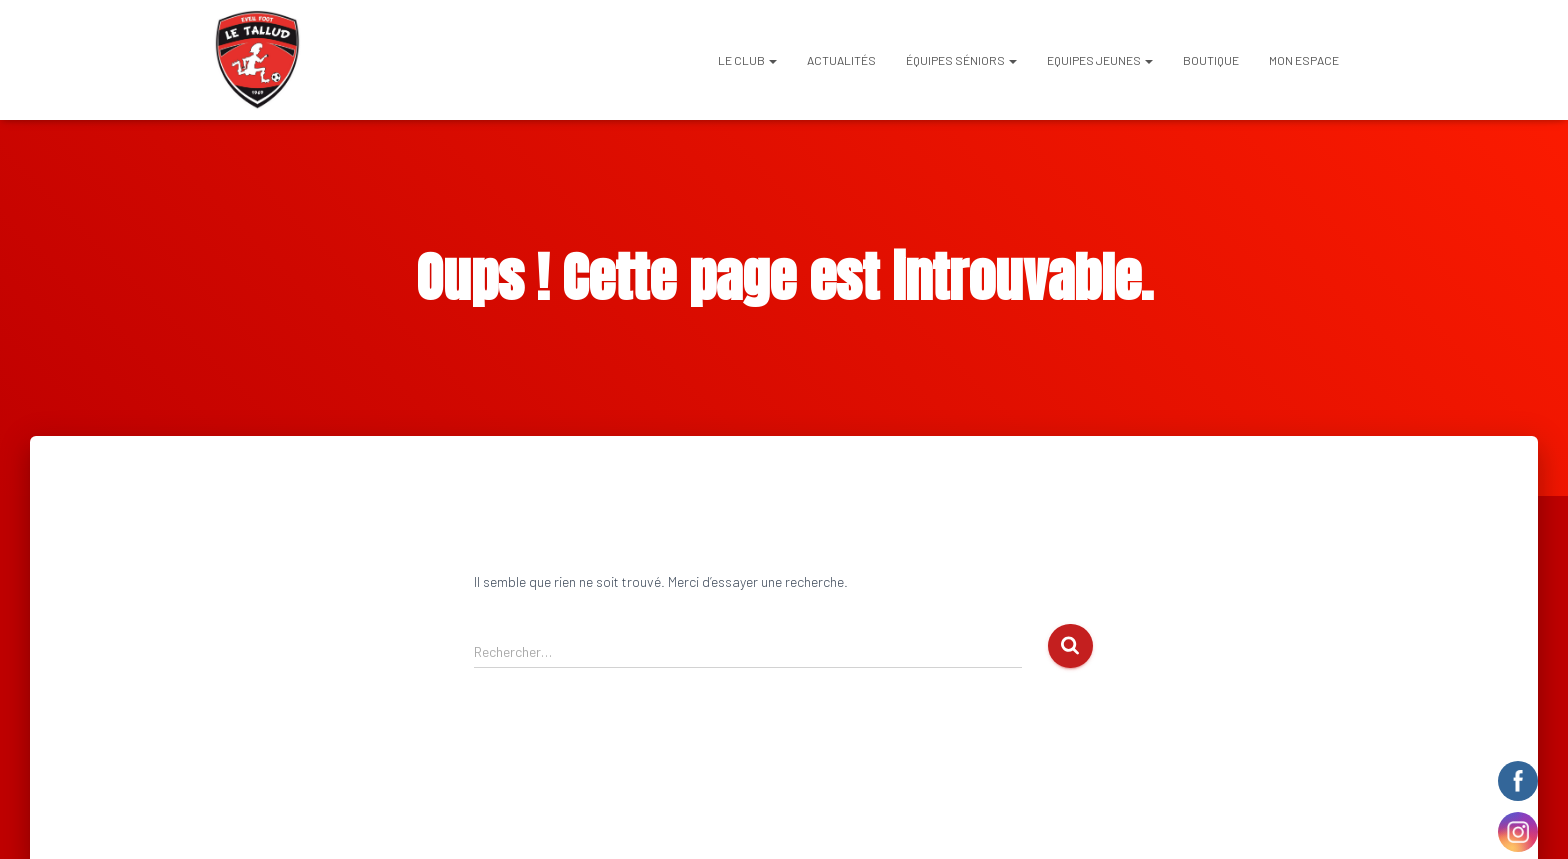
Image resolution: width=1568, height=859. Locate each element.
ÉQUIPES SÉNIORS (961, 60)
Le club (747, 60)
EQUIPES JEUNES (1100, 60)
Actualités (841, 60)
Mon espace (1304, 60)
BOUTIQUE (1211, 60)
